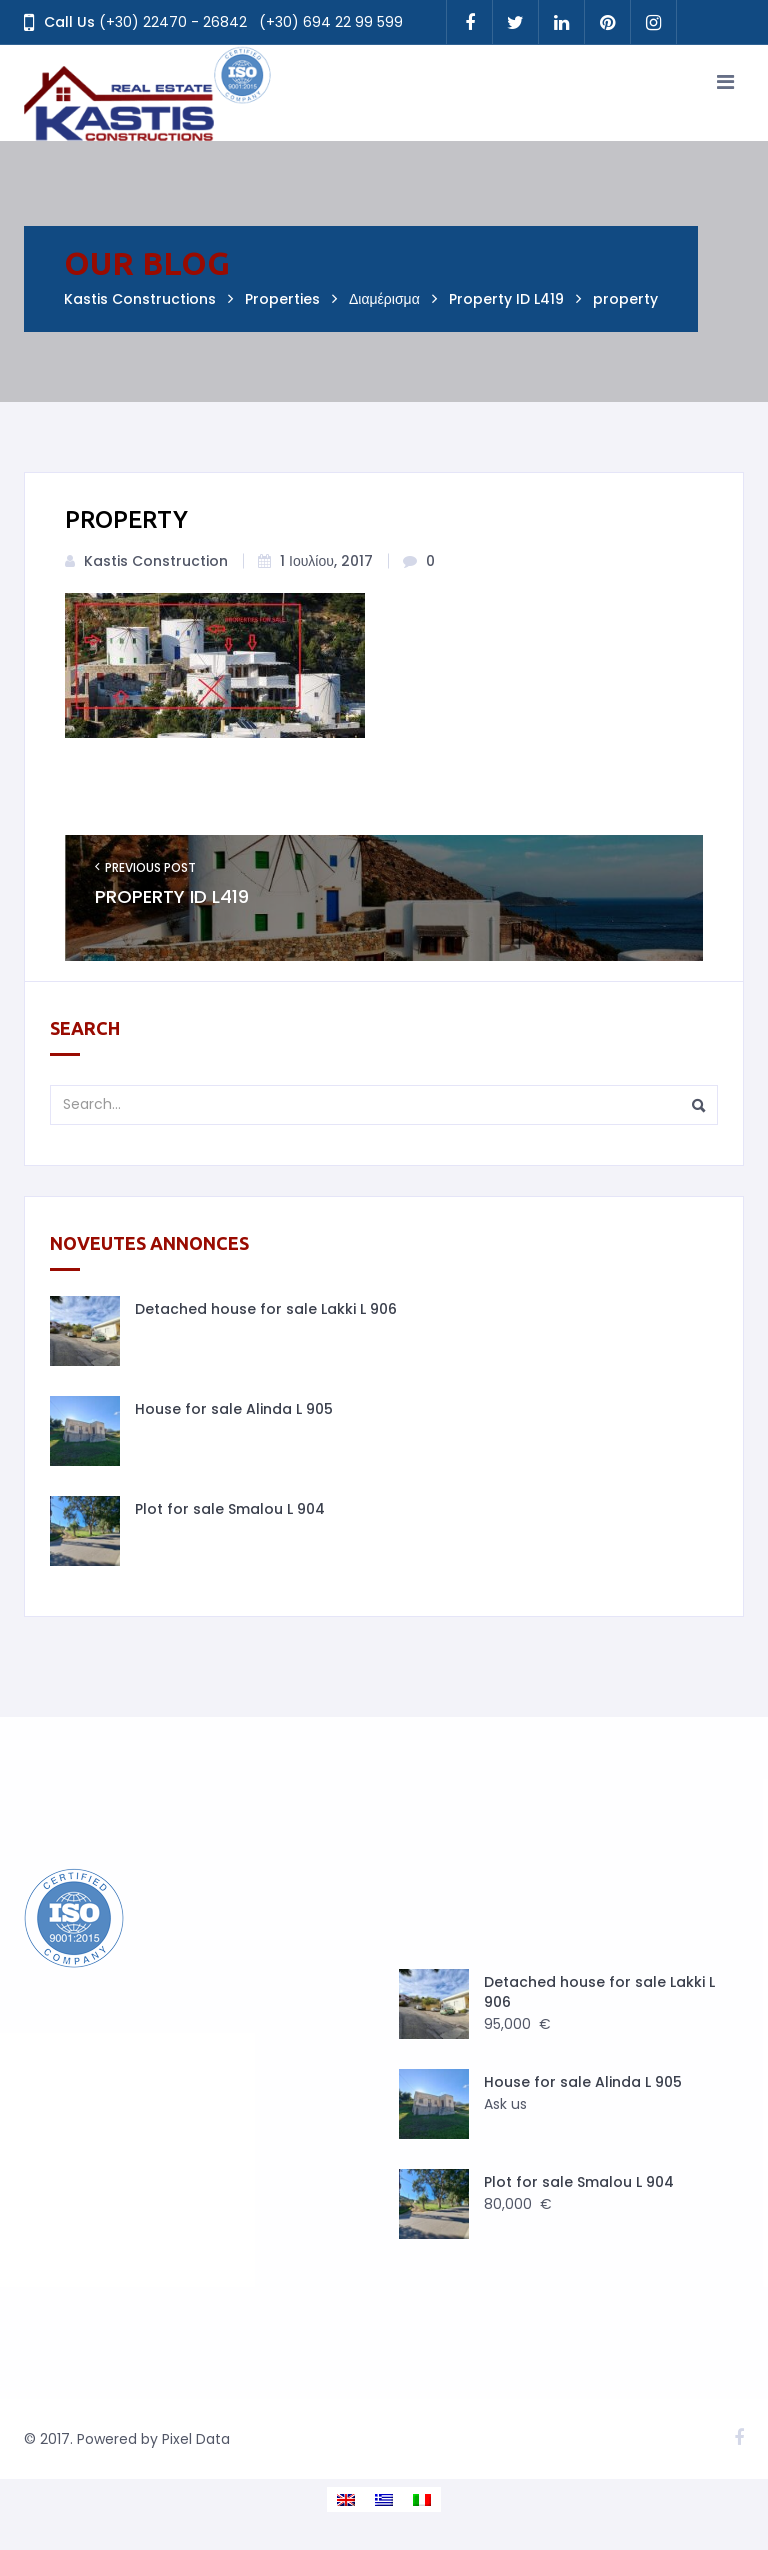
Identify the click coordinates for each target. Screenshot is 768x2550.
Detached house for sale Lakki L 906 (266, 1309)
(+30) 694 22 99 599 (331, 22)
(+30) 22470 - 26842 (173, 22)
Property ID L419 (172, 897)
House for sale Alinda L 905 (234, 1409)
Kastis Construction (156, 561)
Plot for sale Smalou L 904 (230, 1509)
